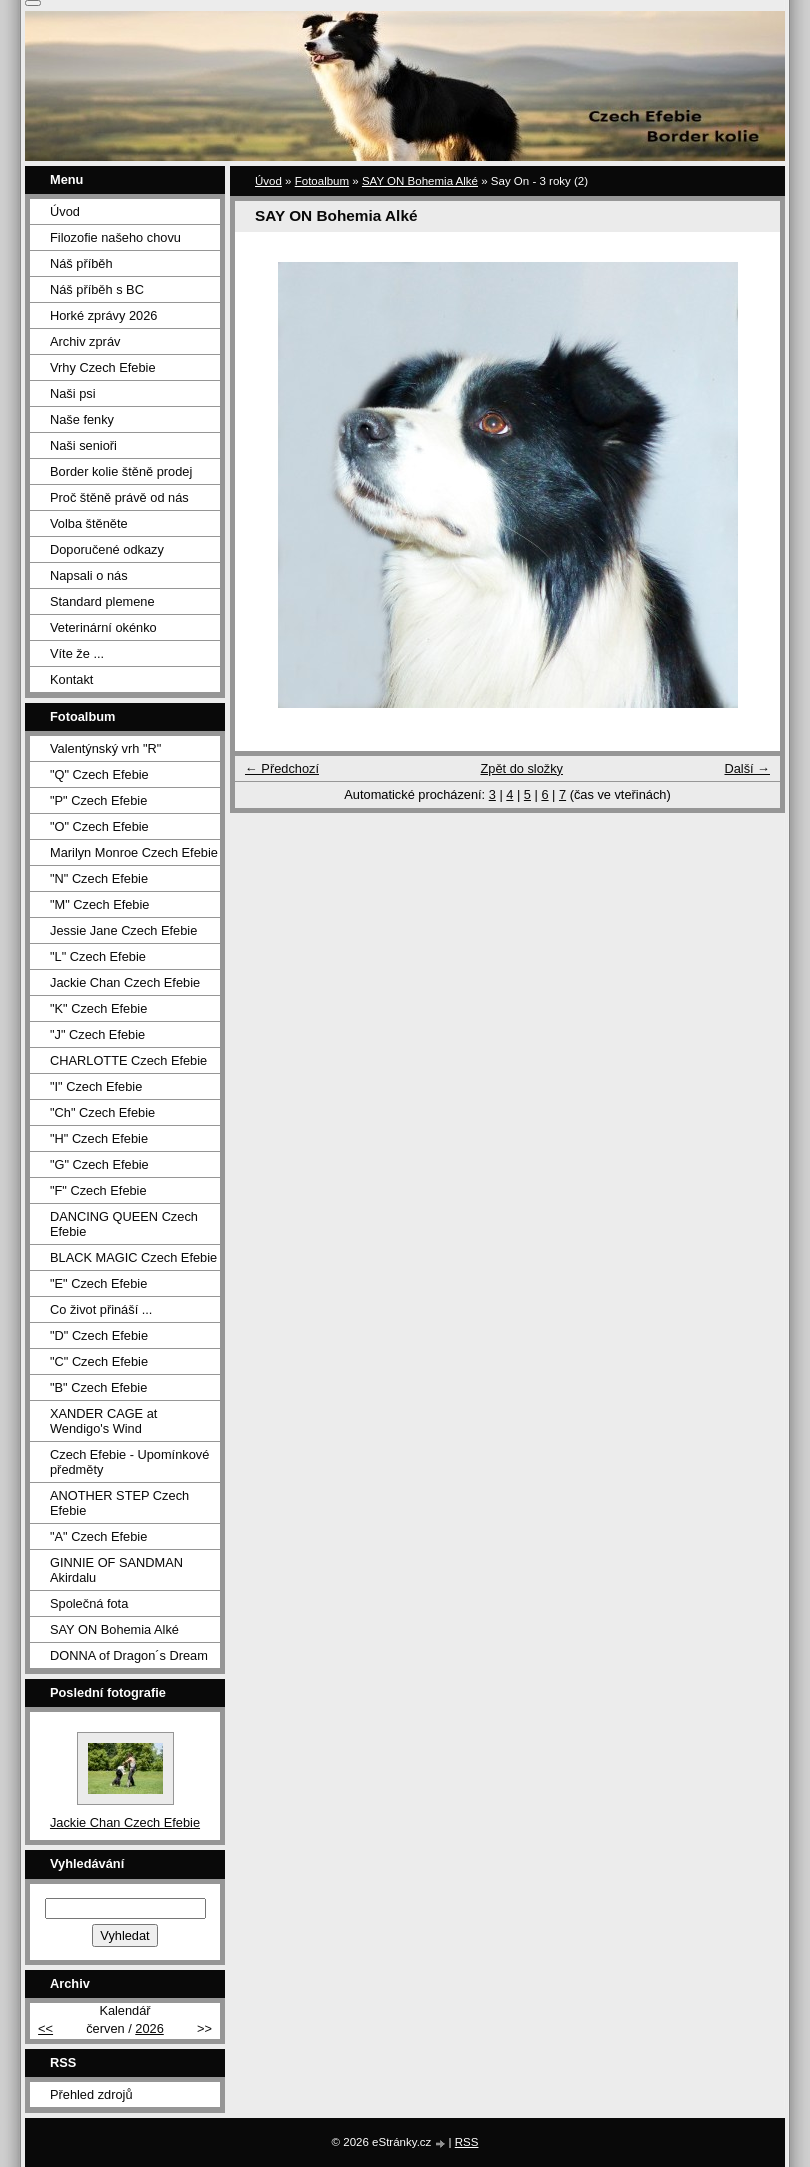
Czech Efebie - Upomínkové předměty (129, 1462)
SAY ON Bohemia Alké (420, 181)
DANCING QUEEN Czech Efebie (124, 1224)
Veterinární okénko (103, 627)
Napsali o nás (89, 575)
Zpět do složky (521, 768)
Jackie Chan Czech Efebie (125, 982)
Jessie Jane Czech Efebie (123, 930)
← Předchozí (282, 768)
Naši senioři (83, 445)
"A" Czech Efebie (98, 1536)
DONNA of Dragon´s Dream (129, 1655)
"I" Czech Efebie (96, 1086)
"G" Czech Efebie (99, 1164)
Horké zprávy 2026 (103, 315)
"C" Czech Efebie (99, 1361)
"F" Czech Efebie (98, 1190)
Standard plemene (102, 601)
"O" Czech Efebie (99, 826)
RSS (467, 2142)
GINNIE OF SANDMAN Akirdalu (116, 1570)
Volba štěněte (89, 523)
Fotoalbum (322, 181)
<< (45, 2028)
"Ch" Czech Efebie (102, 1112)
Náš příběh (81, 263)
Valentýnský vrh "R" (105, 748)
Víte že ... (77, 653)
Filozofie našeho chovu (115, 237)
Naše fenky (82, 419)
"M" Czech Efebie (99, 904)
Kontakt (71, 679)
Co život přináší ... (101, 1309)
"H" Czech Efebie (99, 1138)
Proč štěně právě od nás (119, 497)
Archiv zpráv (85, 341)
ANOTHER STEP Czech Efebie (119, 1503)
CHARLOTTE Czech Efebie (128, 1060)
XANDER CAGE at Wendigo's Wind (103, 1421)
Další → (747, 768)
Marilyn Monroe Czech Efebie (134, 852)
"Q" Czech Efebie (99, 774)
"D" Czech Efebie (99, 1335)
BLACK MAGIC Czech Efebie (133, 1257)
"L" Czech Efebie (98, 956)
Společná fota (89, 1603)
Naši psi (73, 393)
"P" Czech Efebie (98, 800)
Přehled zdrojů (91, 2094)
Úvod (268, 181)
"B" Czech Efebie (98, 1387)
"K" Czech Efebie (98, 1008)
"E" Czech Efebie (98, 1283)
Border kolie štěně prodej (121, 471)
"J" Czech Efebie (97, 1034)
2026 (149, 2028)
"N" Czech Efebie (99, 878)
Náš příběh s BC (97, 289)
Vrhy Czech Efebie (103, 367)
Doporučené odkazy (107, 549)
